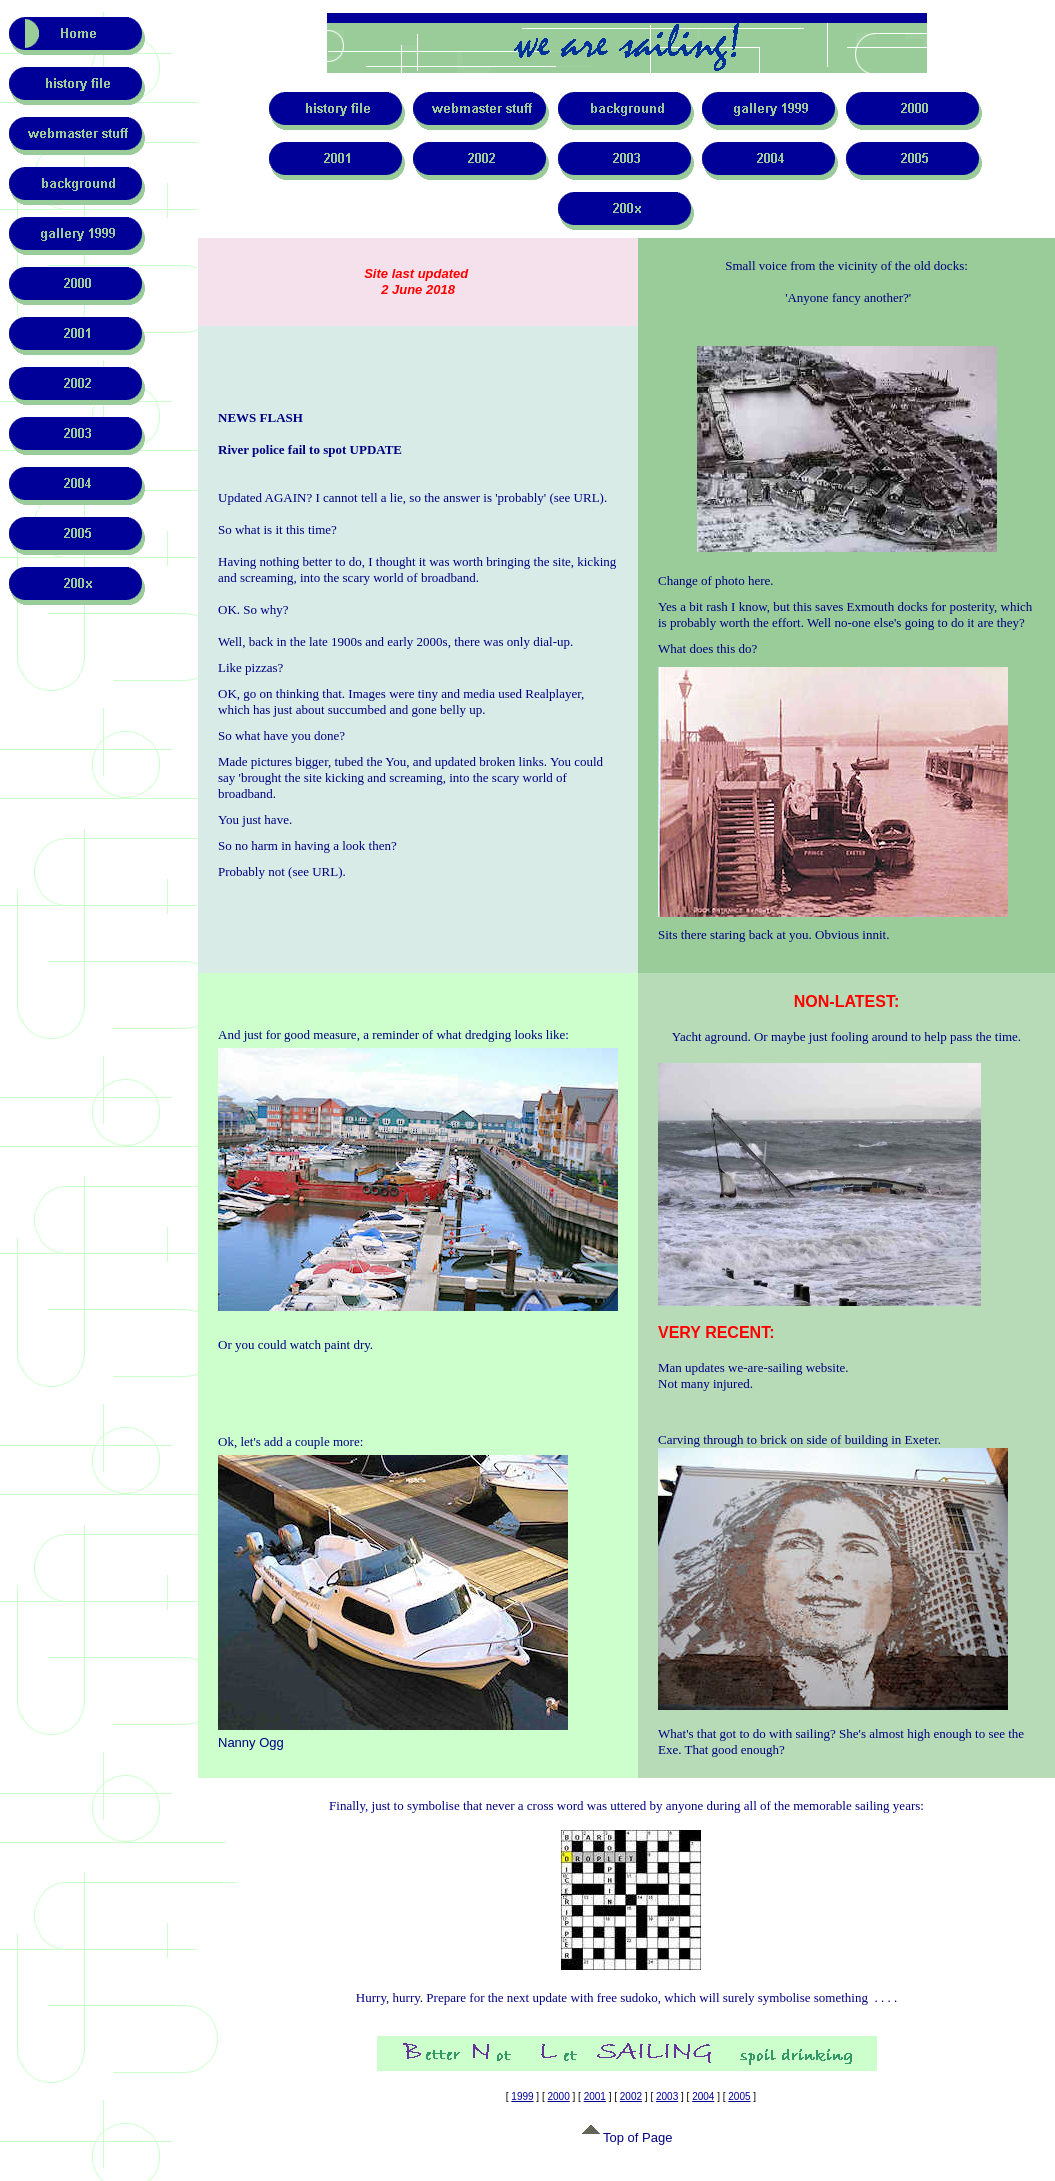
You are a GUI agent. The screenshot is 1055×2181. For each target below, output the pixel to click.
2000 (559, 2096)
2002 (631, 2096)
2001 (595, 2096)
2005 (739, 2096)
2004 (703, 2096)
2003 (667, 2096)
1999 (522, 2096)
